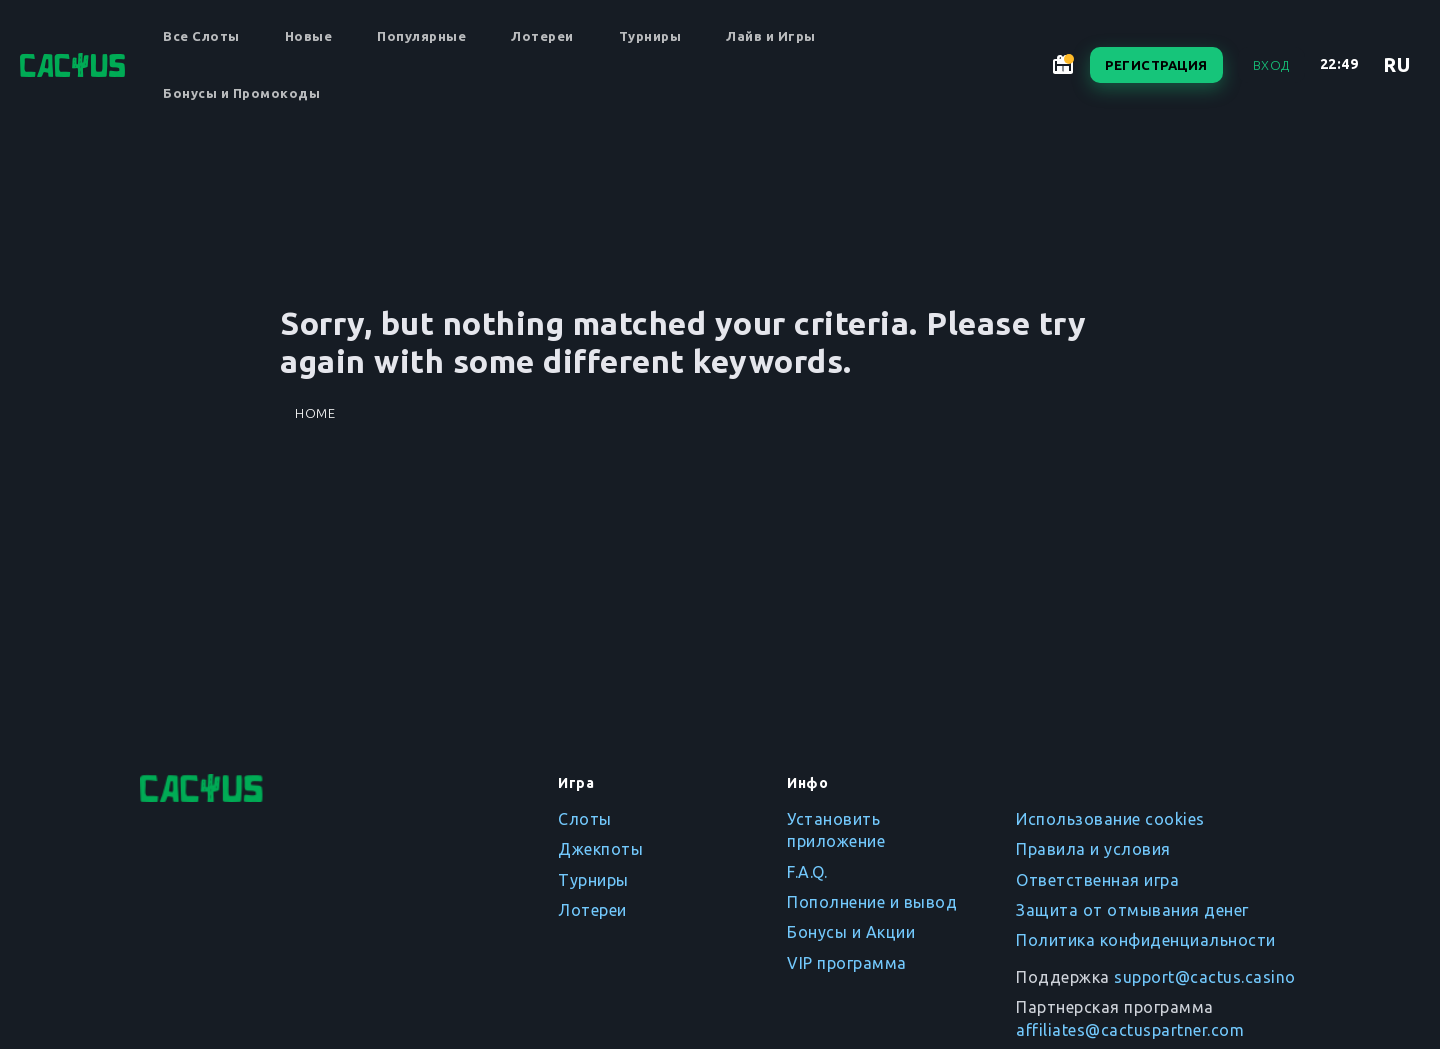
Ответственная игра (1097, 880)
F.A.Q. (807, 872)
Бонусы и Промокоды (241, 93)
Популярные (421, 36)
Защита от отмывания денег (1132, 910)
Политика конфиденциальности (1146, 940)
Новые (309, 36)
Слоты (585, 819)
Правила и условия (1093, 849)
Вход (1271, 65)
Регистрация (1156, 65)
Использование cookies (1110, 819)
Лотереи (542, 36)
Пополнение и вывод (872, 902)
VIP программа (847, 963)
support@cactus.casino (1205, 977)
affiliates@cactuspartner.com (1130, 1030)
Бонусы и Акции (851, 932)
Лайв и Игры (771, 36)
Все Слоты (201, 36)
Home (315, 413)
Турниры (650, 36)
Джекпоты (600, 849)
